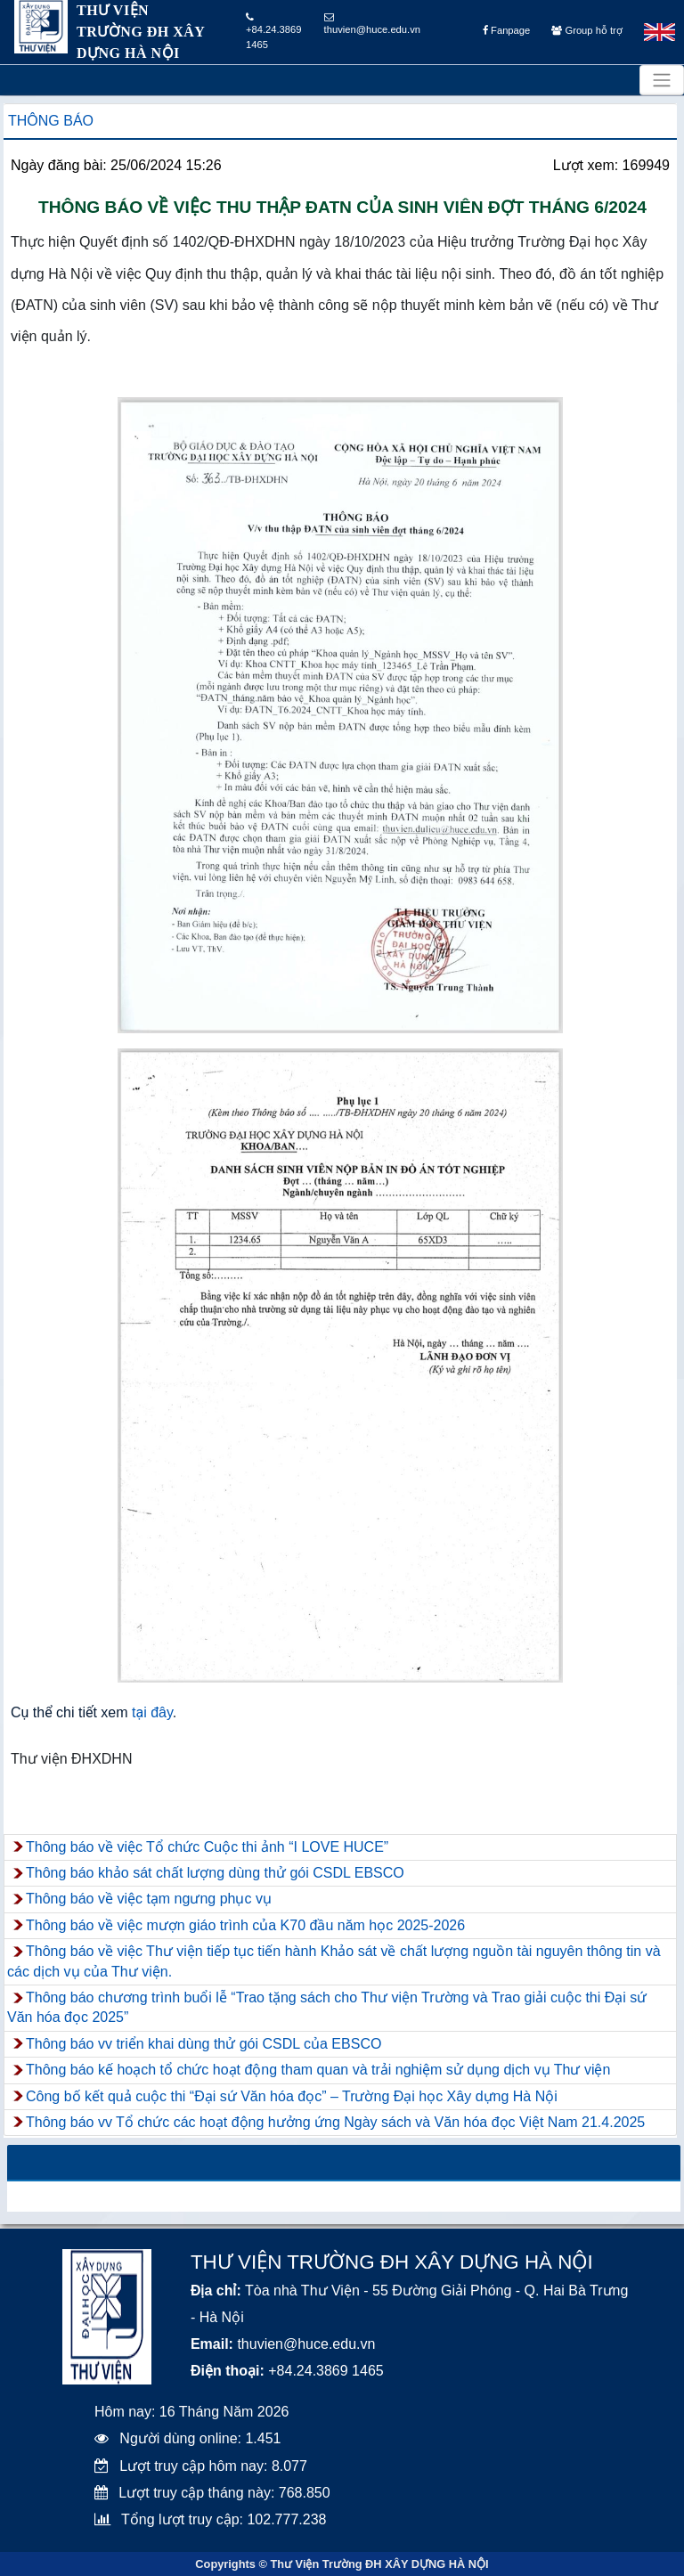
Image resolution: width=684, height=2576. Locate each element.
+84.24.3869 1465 (274, 31)
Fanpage (506, 30)
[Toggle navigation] (661, 80)
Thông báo (51, 120)
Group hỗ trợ (586, 30)
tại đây (152, 1712)
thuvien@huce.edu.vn (372, 23)
